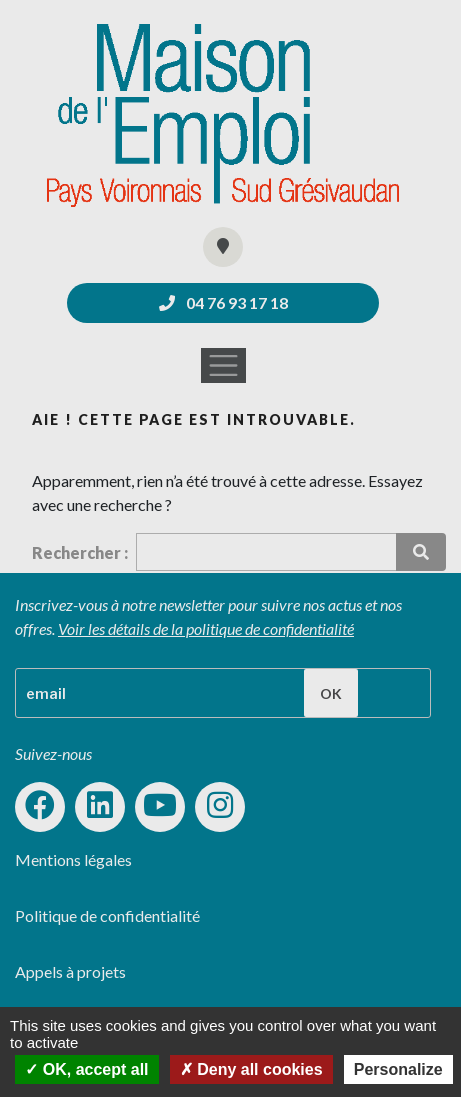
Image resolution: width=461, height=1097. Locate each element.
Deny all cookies (251, 1069)
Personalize (398, 1069)
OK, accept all (86, 1069)
